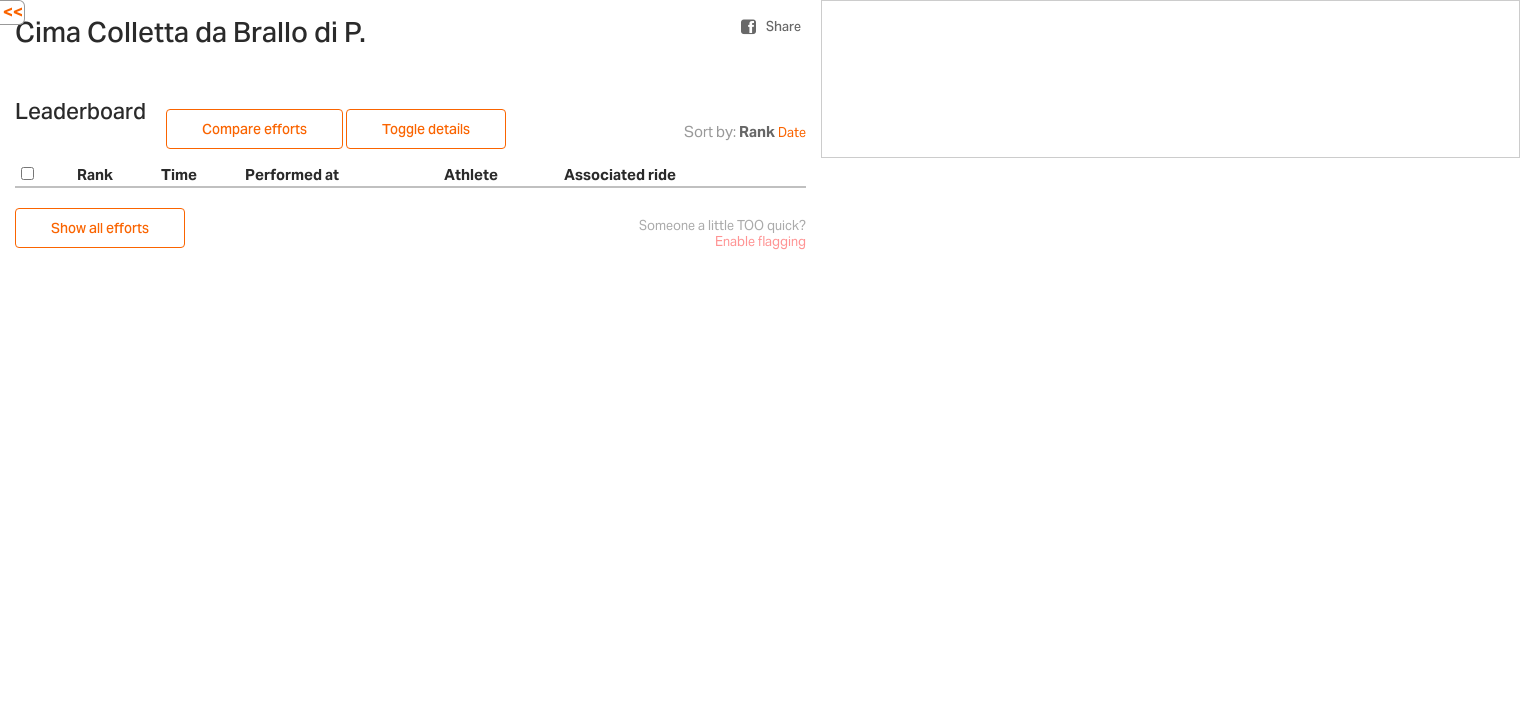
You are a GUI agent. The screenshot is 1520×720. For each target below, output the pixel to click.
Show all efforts (100, 228)
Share (783, 26)
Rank (757, 131)
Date (792, 132)
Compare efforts (254, 129)
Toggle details (426, 129)
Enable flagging (760, 241)
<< (13, 12)
